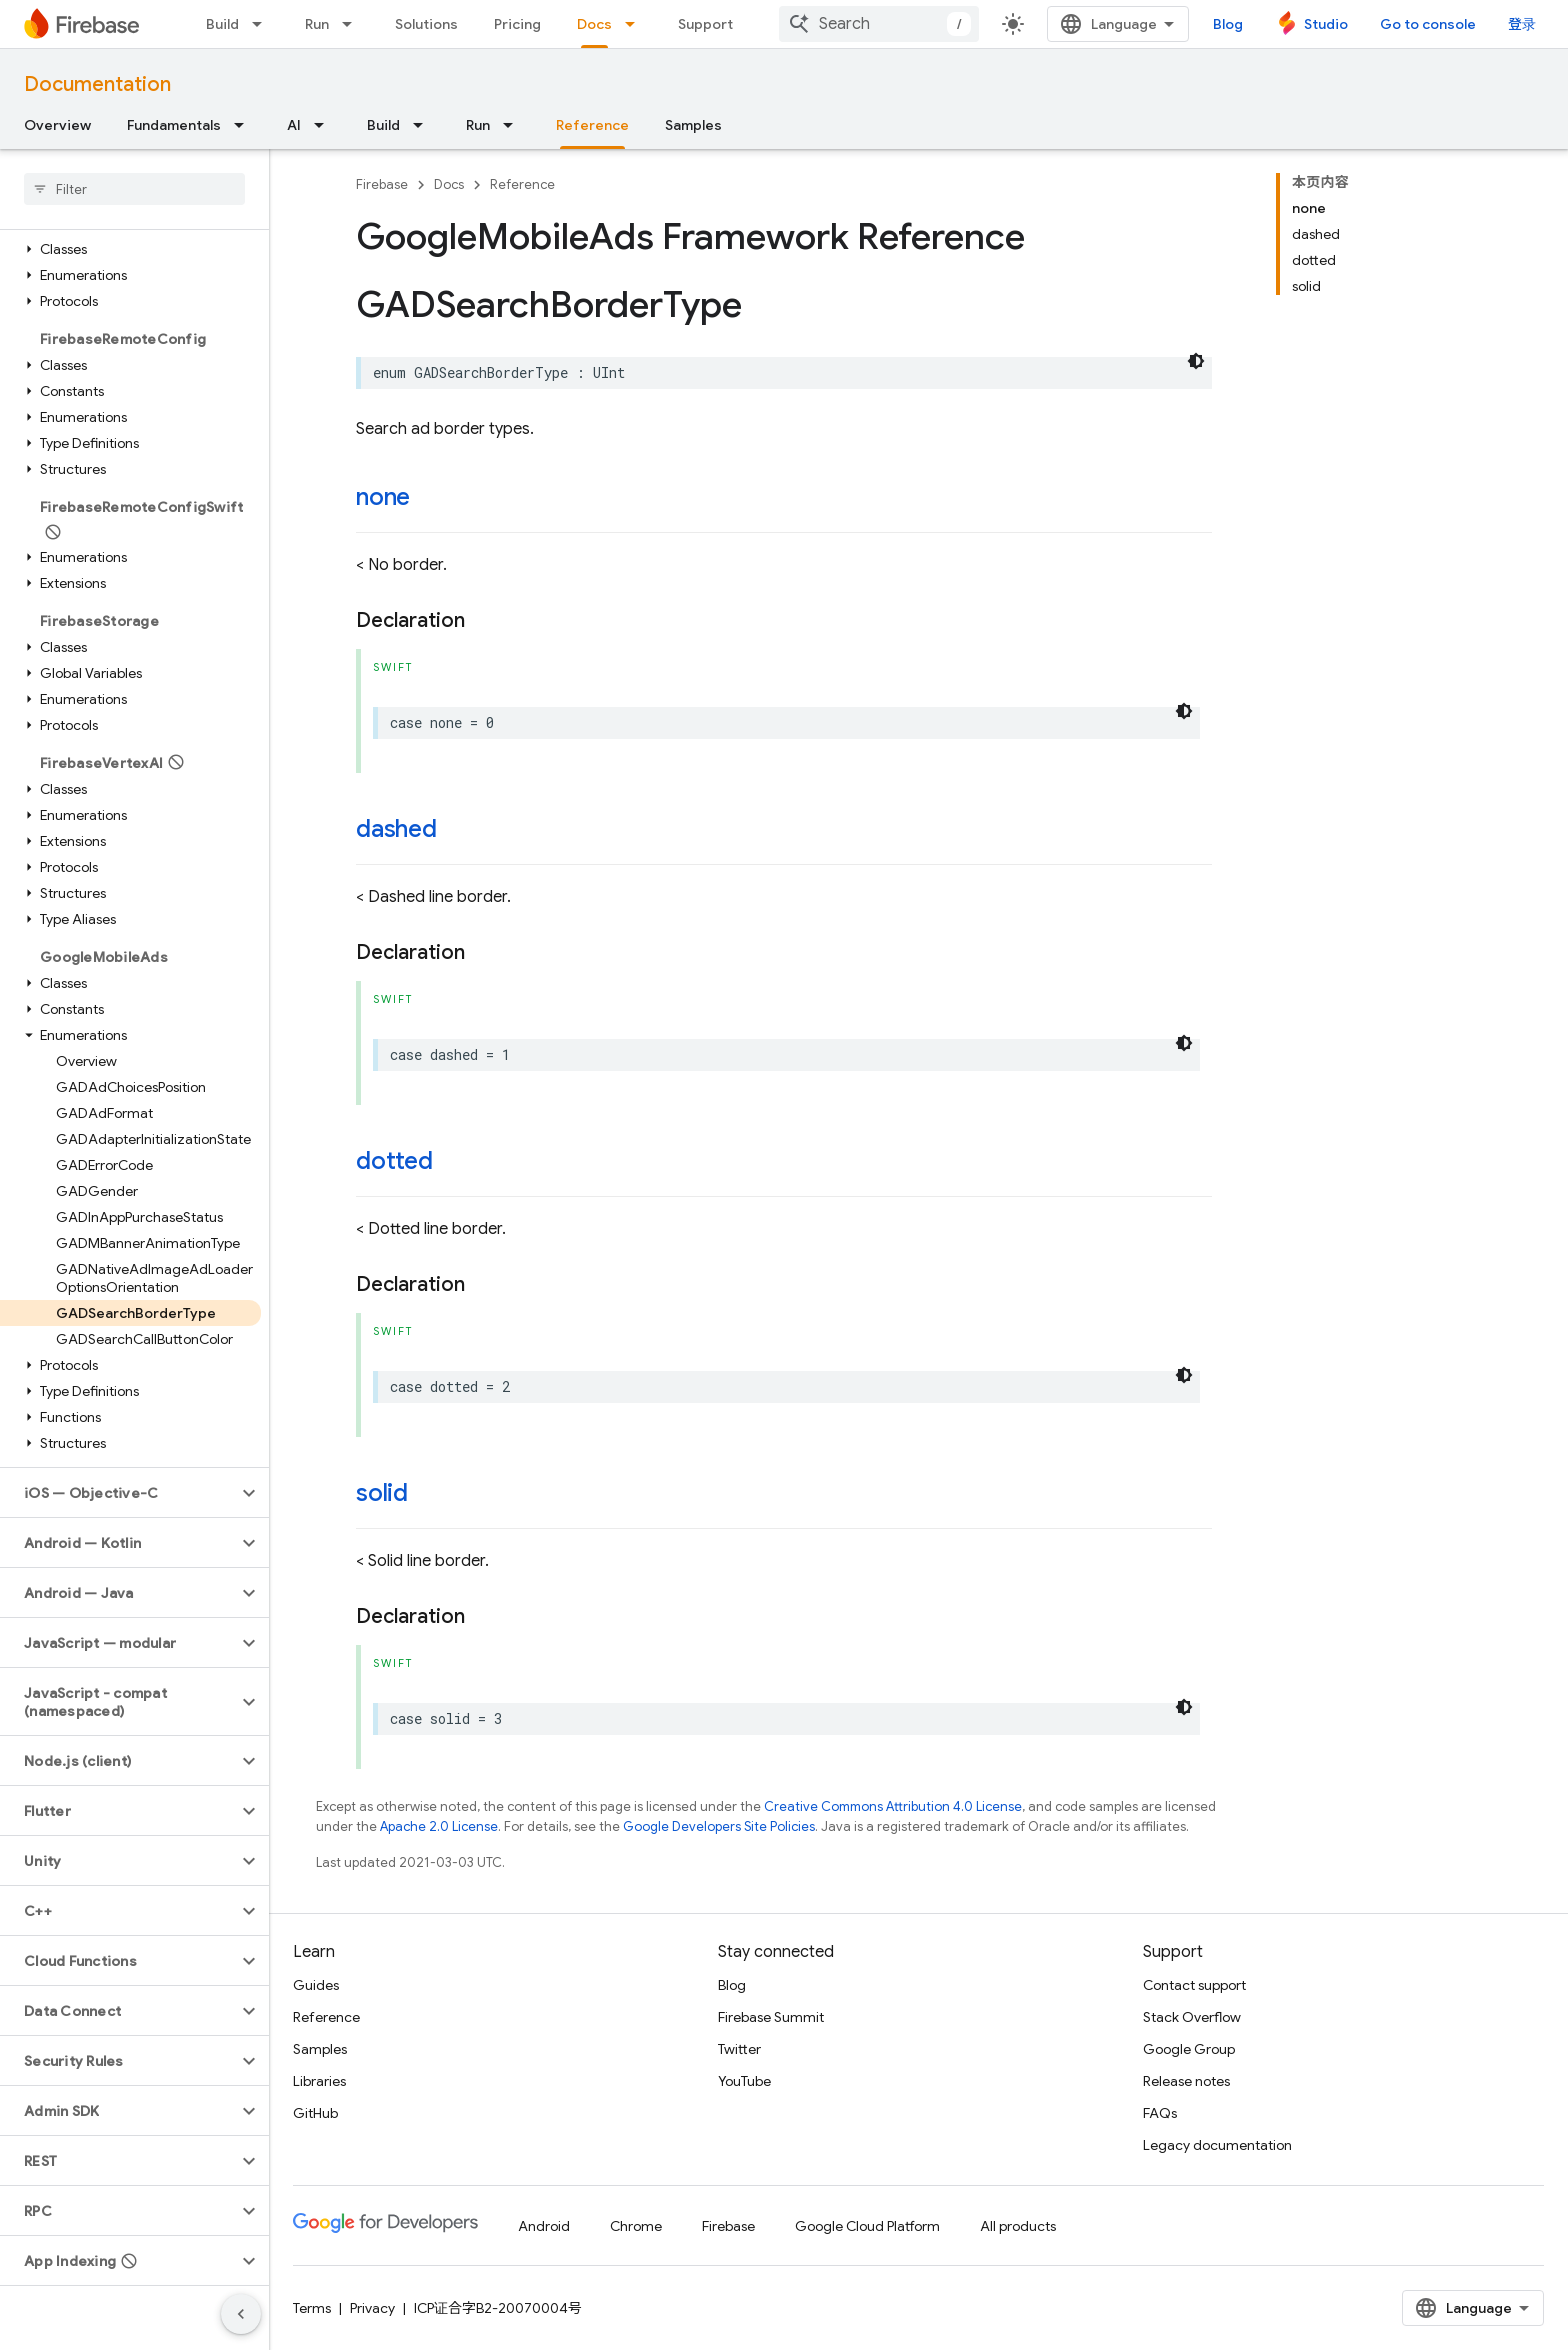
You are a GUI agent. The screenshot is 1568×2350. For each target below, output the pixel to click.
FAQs (1160, 2113)
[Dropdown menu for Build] (263, 24)
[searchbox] (134, 189)
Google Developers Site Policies (719, 1826)
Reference (522, 184)
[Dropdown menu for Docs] (636, 24)
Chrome (636, 2226)
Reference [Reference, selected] (592, 125)
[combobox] (879, 24)
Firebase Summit (771, 2017)
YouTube (744, 2081)
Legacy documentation (1217, 2145)
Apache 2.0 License (439, 1826)
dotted (394, 1161)
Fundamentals (174, 125)
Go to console (1428, 24)
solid (382, 1493)
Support (705, 24)
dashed (396, 829)
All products (1018, 2226)
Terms (312, 2308)
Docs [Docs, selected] (594, 24)
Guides (316, 1985)
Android (544, 2226)
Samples (693, 125)
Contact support (1194, 1985)
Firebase (382, 184)
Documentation (97, 84)
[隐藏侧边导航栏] (241, 2314)
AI (294, 125)
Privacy (372, 2308)
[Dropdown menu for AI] (325, 125)
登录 (1522, 24)
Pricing (517, 24)
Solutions (426, 24)
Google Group (1189, 2049)
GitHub (315, 2113)
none (383, 497)
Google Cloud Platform (867, 2226)
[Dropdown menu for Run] (353, 24)
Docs (449, 184)
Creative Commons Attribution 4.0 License (893, 1806)
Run (317, 24)
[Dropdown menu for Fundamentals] (245, 125)
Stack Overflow (1192, 2017)
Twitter (739, 2049)
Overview (57, 125)
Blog (1228, 24)
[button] (130, 249)
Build (222, 24)
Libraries (319, 2081)
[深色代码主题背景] (1196, 361)
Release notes (1186, 2081)
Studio (1326, 24)
